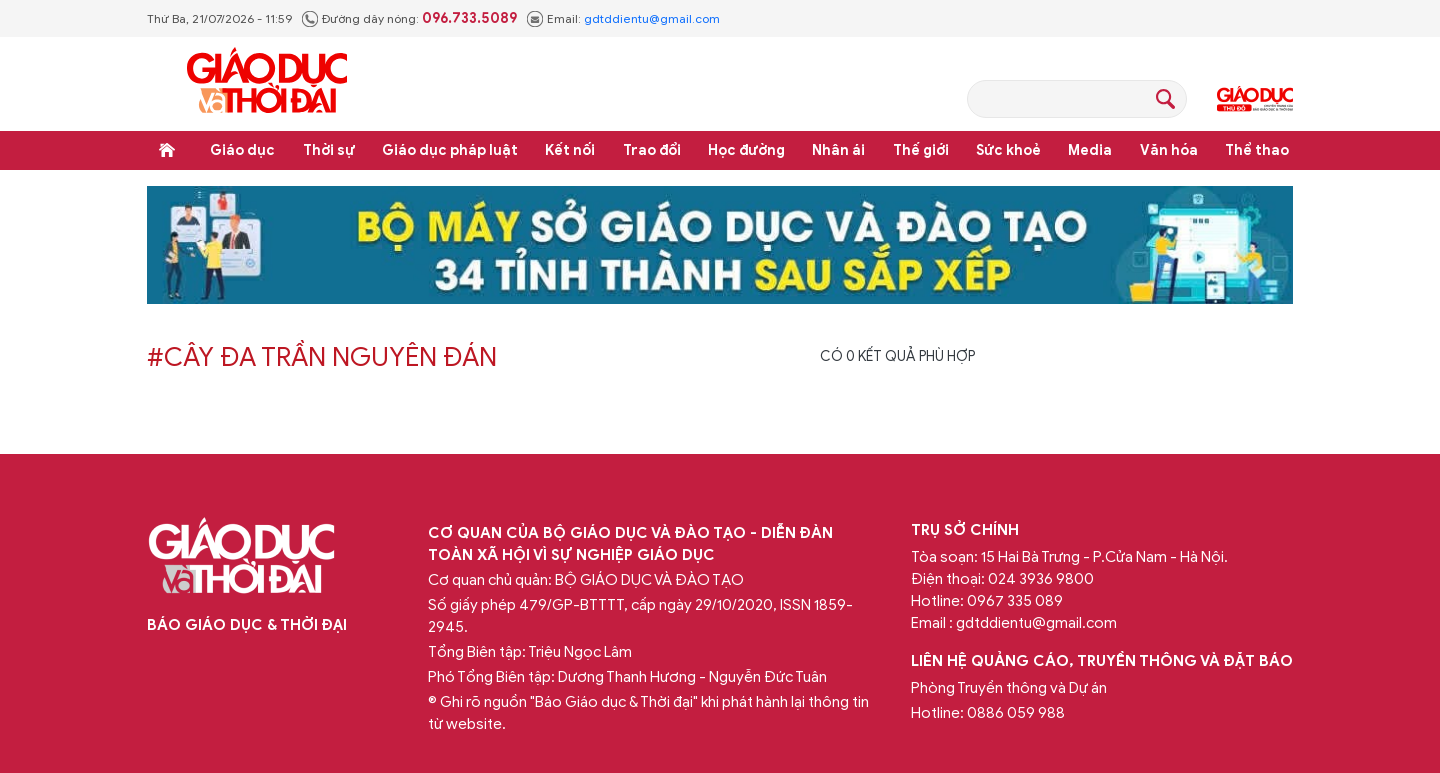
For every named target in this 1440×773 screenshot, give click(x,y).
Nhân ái (838, 150)
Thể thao (1257, 150)
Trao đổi (652, 150)
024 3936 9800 (1041, 579)
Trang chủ (167, 150)
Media (1090, 150)
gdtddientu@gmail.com (652, 18)
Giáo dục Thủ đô (1255, 99)
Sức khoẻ (1008, 150)
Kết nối (570, 150)
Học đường (746, 150)
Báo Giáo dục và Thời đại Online (267, 83)
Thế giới (921, 150)
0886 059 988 (1016, 713)
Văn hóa (1169, 150)
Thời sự (329, 150)
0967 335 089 (1015, 601)
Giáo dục (242, 150)
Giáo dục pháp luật (450, 150)
